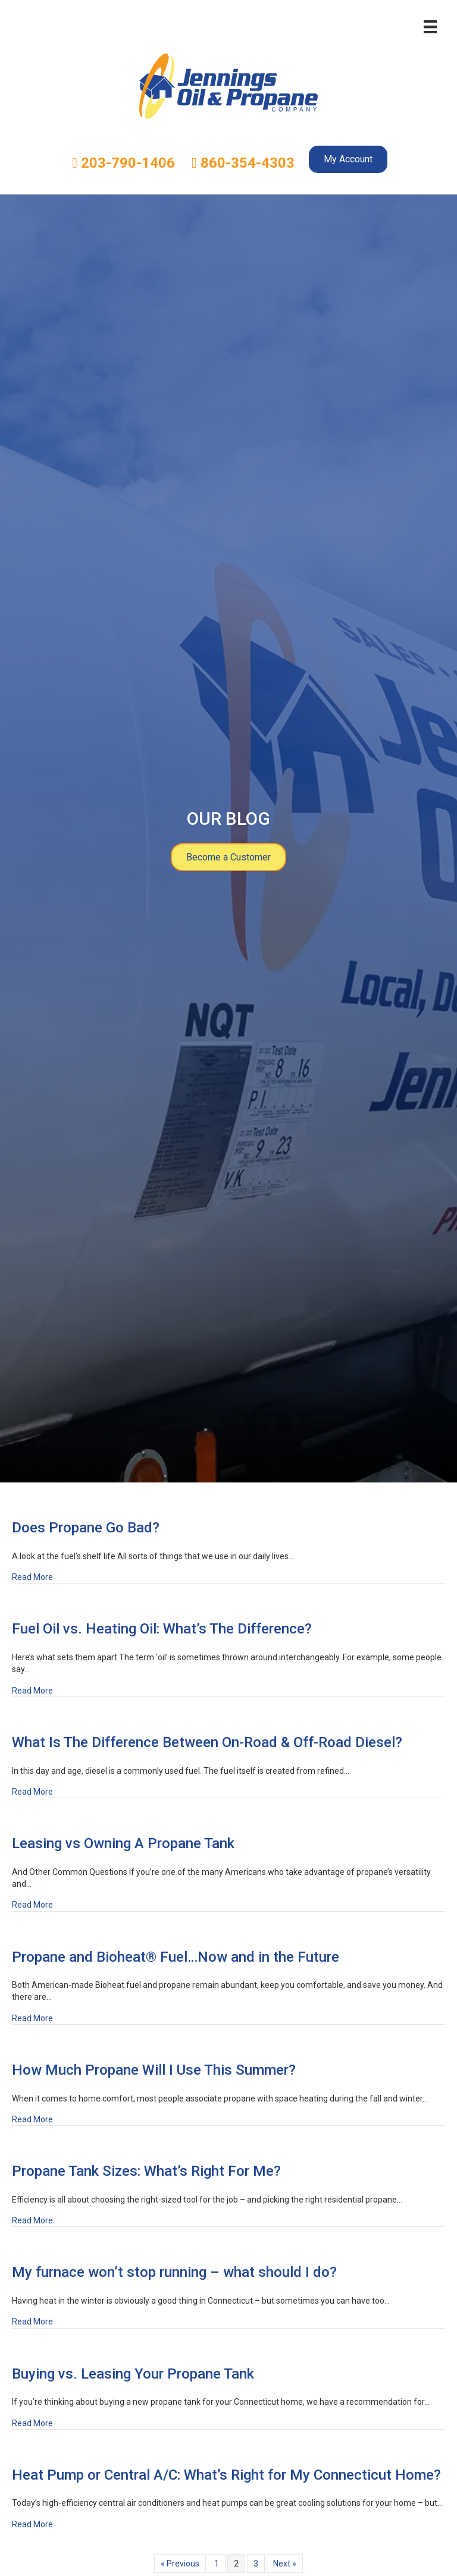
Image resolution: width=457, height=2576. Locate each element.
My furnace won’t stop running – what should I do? (174, 2272)
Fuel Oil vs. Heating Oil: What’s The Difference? (162, 1628)
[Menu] (430, 27)
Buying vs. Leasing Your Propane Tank (133, 2373)
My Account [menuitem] (348, 159)
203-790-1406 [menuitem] (123, 163)
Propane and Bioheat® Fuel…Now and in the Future (175, 1957)
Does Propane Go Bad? (85, 1527)
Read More (32, 1576)
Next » (284, 2563)
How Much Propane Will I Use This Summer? (154, 2070)
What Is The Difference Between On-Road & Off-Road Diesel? (207, 1742)
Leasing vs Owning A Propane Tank (123, 1843)
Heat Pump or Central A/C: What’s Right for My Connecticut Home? (226, 2475)
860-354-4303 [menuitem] (243, 163)
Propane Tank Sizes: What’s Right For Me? (146, 2171)
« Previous (180, 2563)
